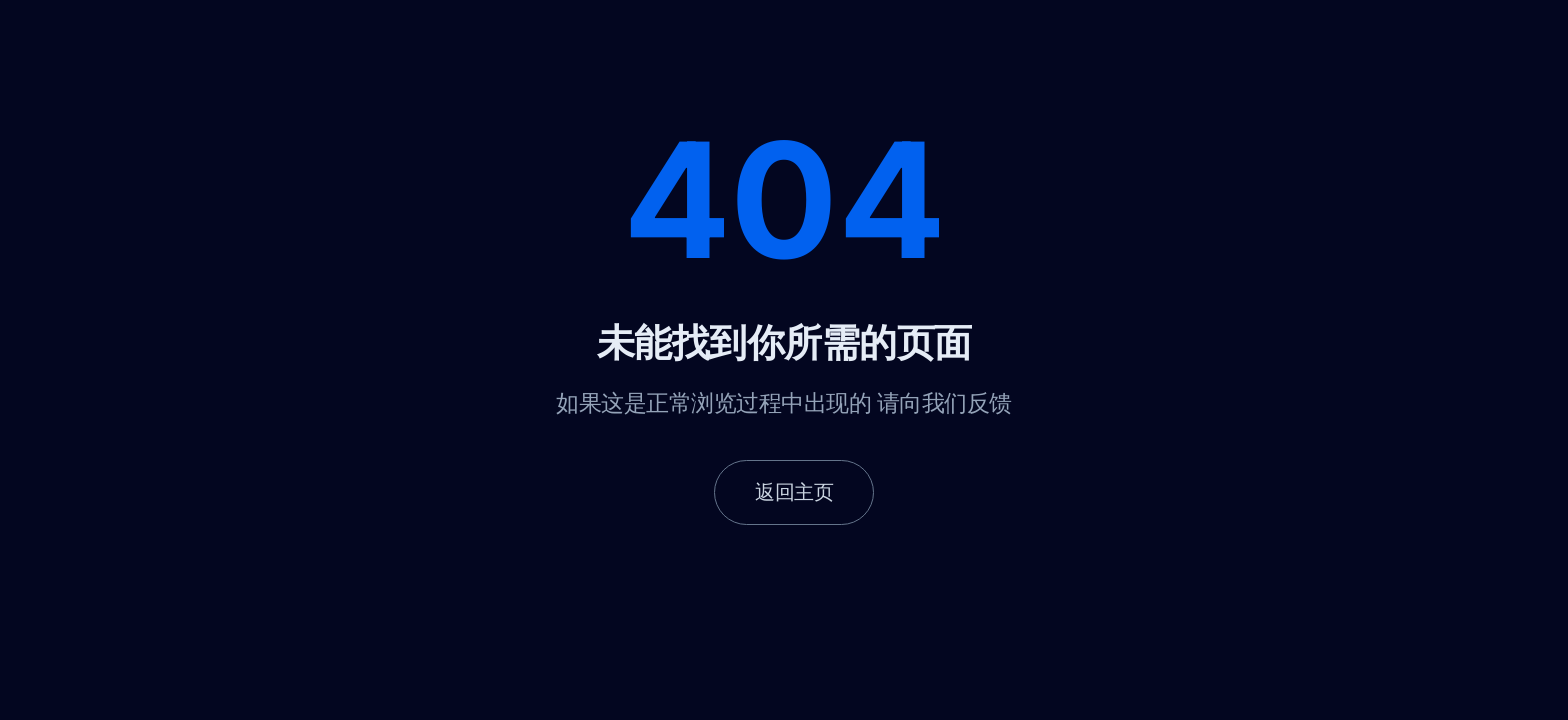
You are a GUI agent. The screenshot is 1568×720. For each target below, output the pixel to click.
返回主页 (794, 492)
